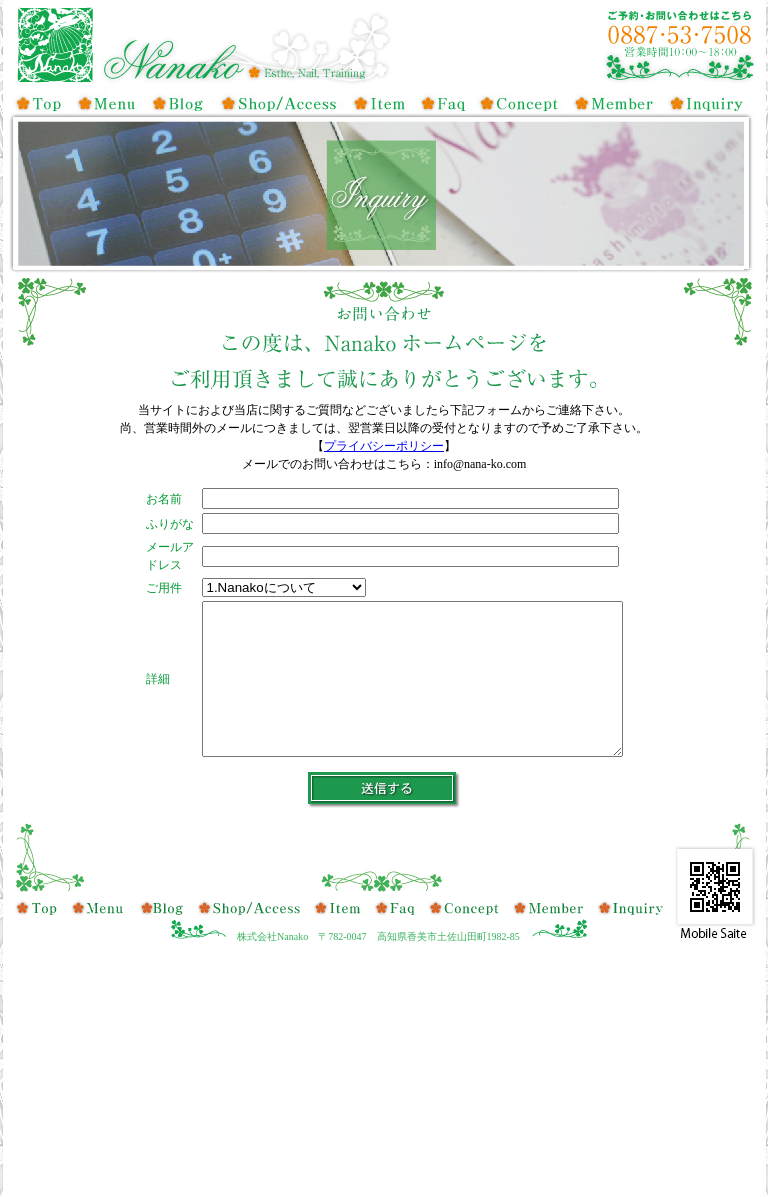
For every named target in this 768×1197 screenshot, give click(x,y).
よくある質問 (442, 103)
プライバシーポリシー (384, 446)
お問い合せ (707, 103)
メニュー (107, 103)
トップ (39, 103)
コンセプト (522, 103)
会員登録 (617, 103)
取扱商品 (377, 103)
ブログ (179, 103)
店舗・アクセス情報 (277, 103)
